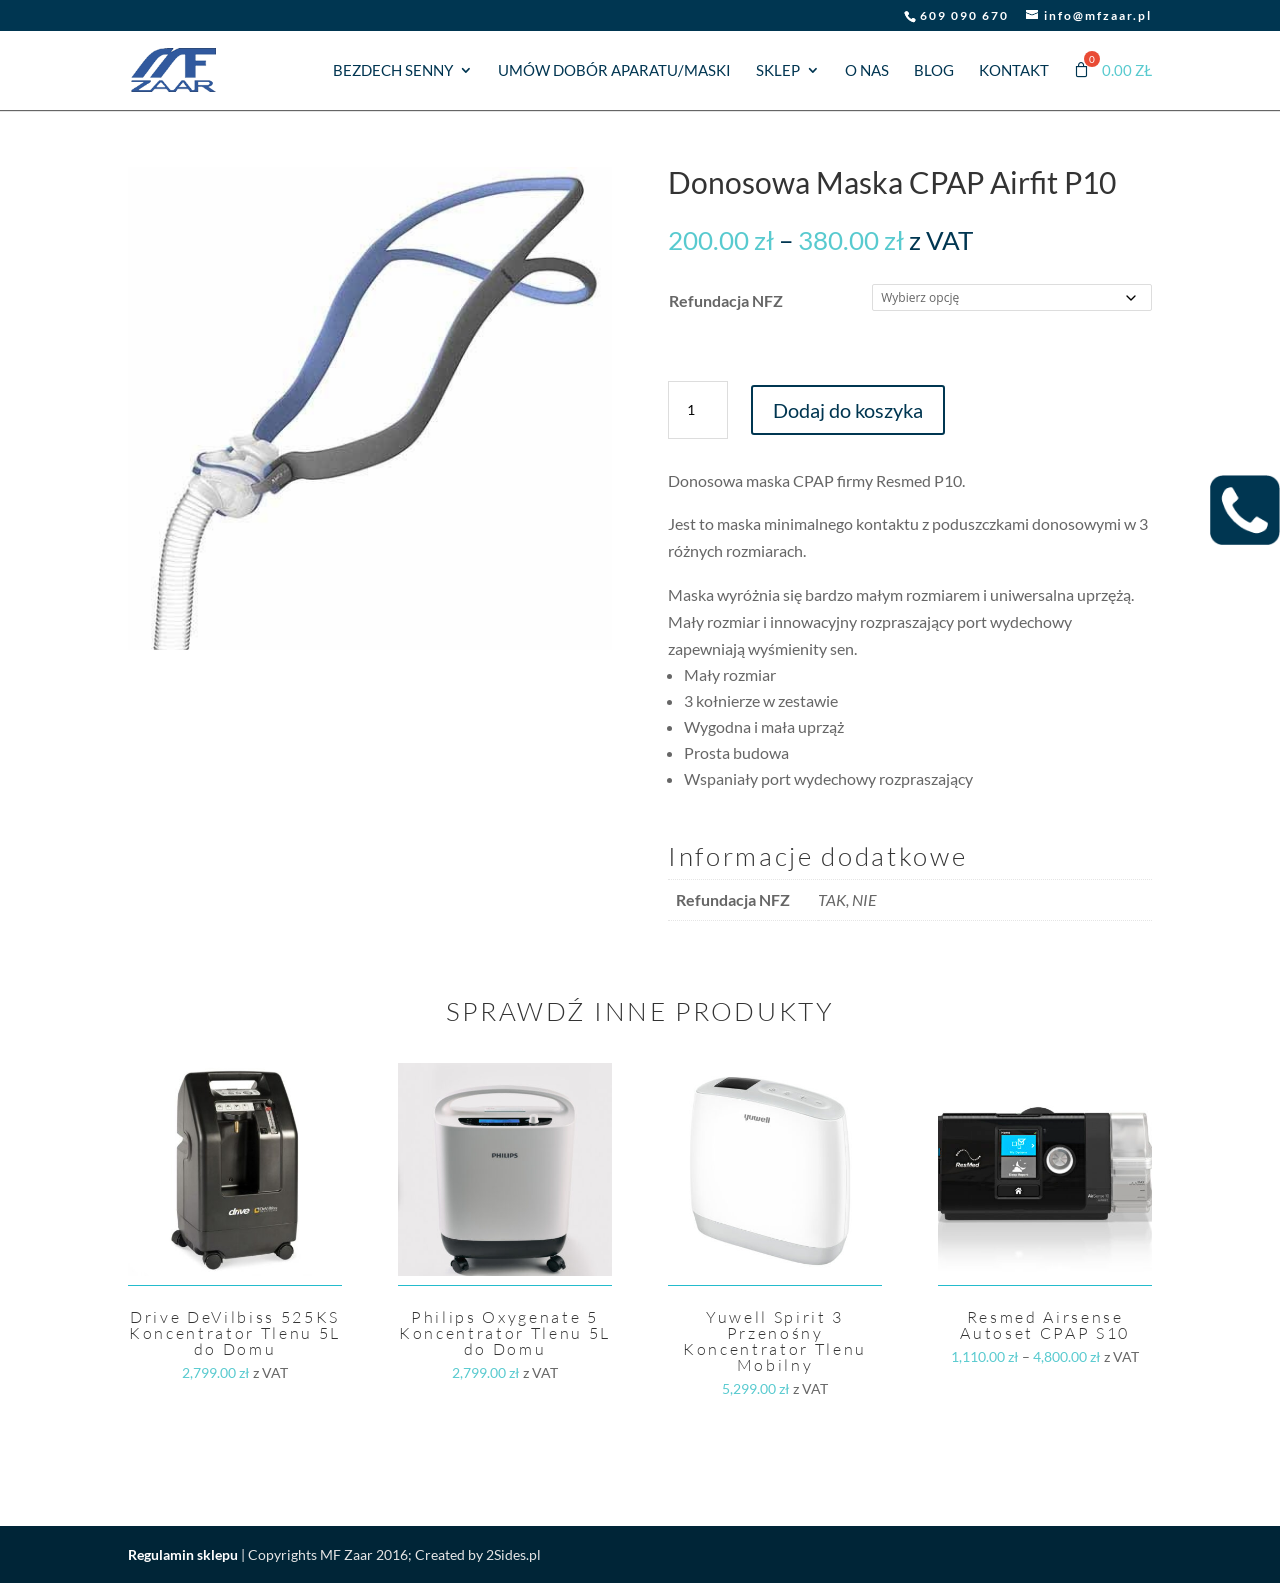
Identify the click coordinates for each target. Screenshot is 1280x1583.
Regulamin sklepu (183, 1554)
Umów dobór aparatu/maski (614, 71)
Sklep (778, 71)
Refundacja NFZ (726, 300)
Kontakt (1014, 71)
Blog (934, 71)
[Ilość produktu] (698, 410)
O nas (867, 71)
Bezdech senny (393, 71)
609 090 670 (964, 15)
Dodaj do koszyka (848, 410)
